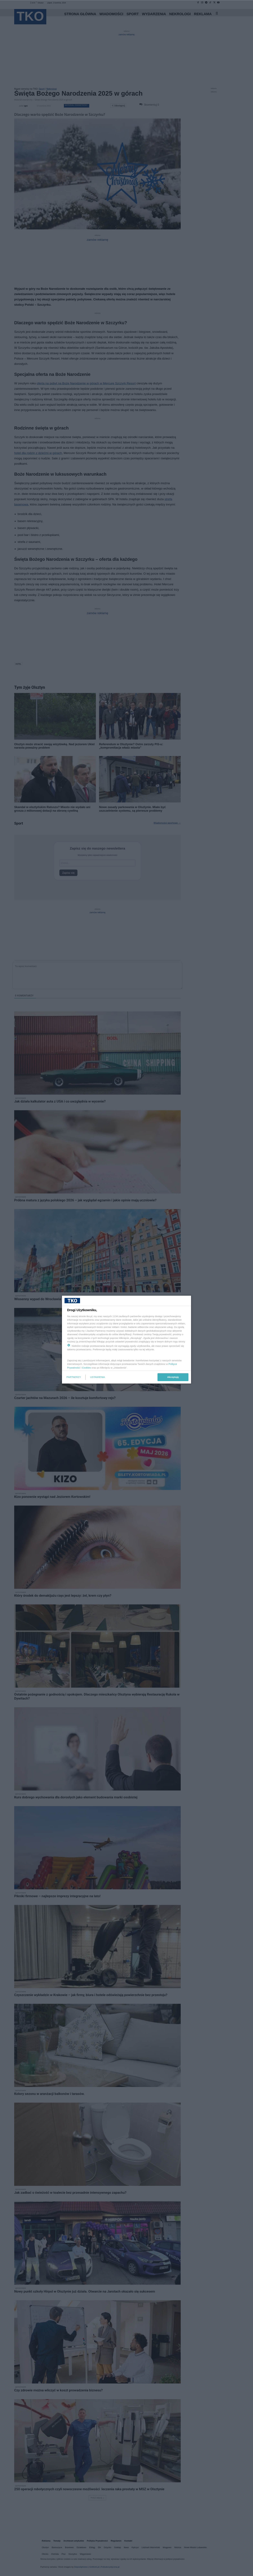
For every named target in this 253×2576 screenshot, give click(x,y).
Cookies (86, 1367)
